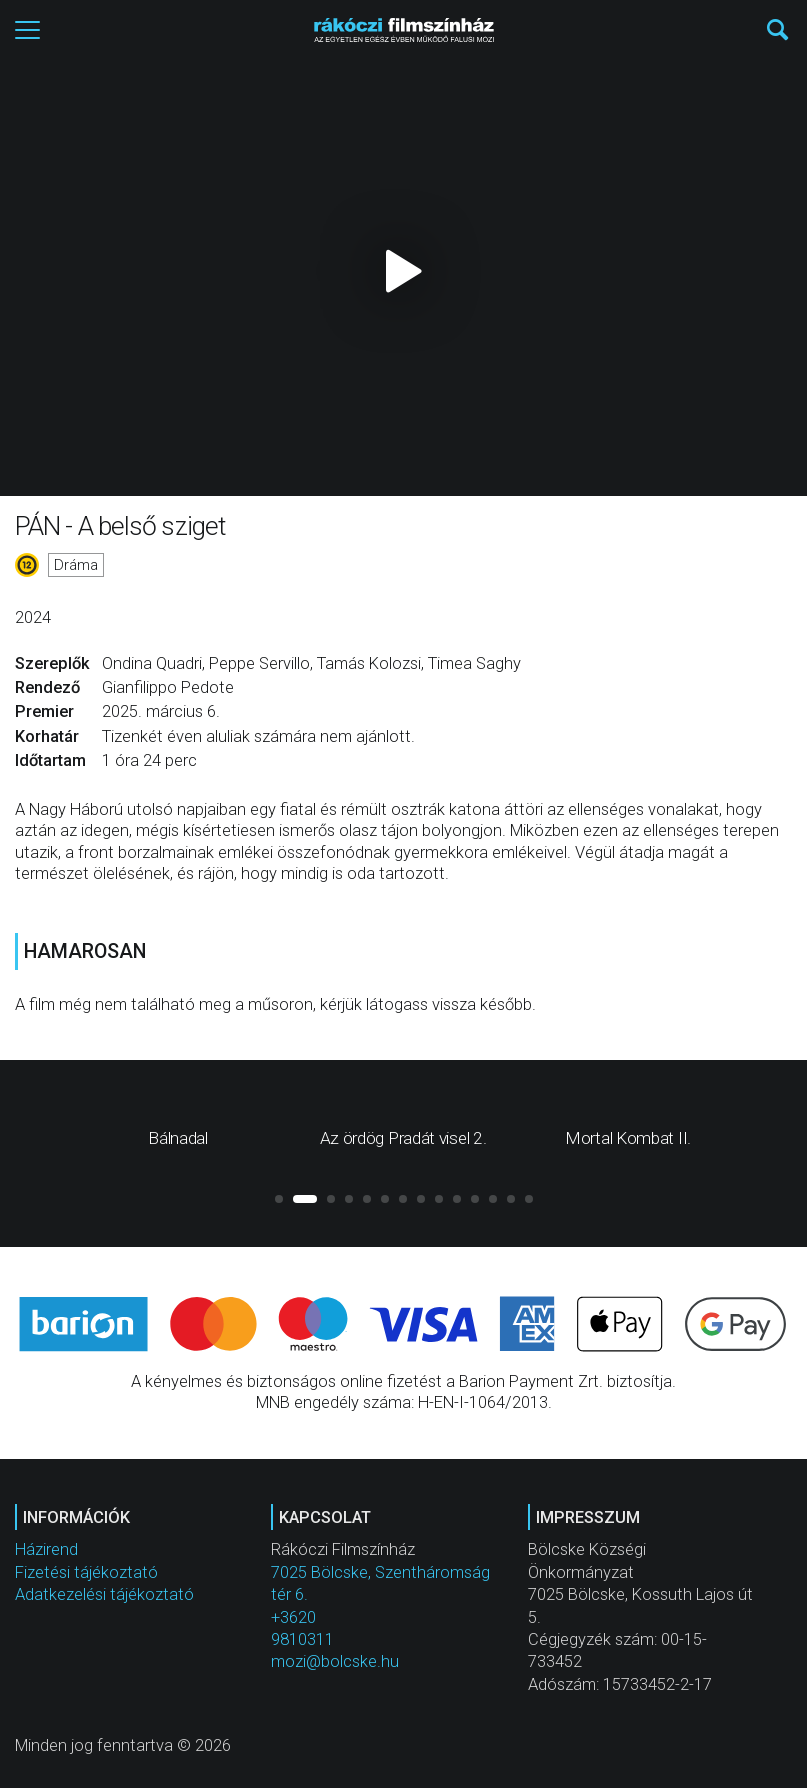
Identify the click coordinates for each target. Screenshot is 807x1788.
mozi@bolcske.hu (335, 1661)
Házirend (46, 1549)
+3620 (293, 1617)
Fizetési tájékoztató (86, 1572)
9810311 (302, 1639)
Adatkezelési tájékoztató (104, 1594)
